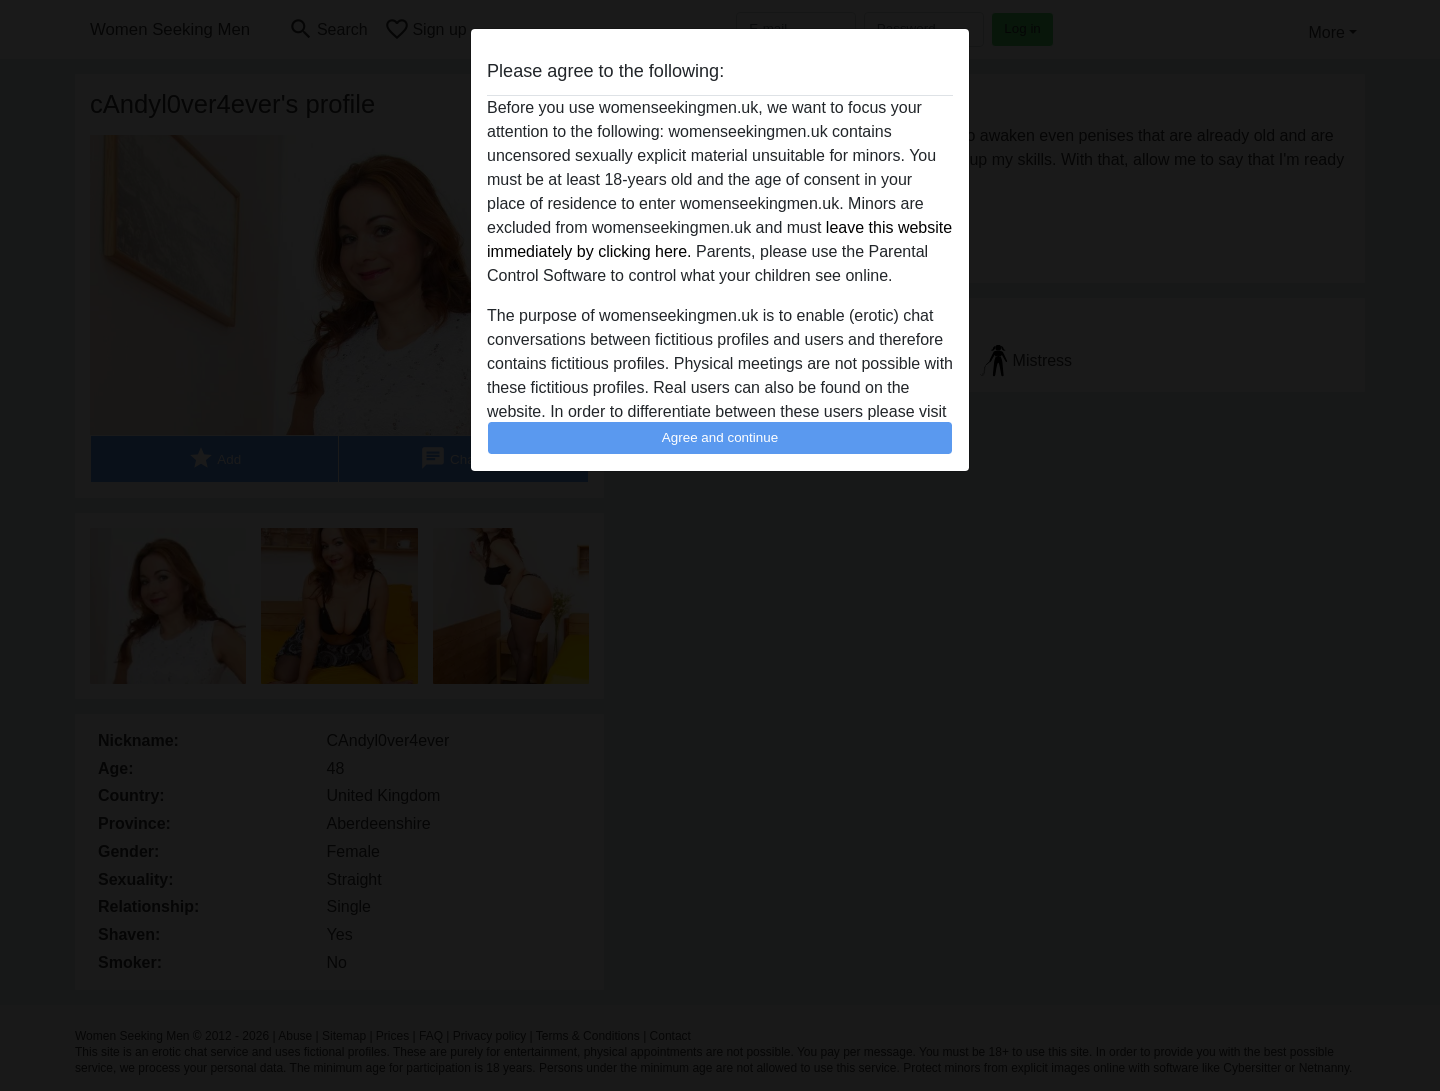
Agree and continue (720, 437)
